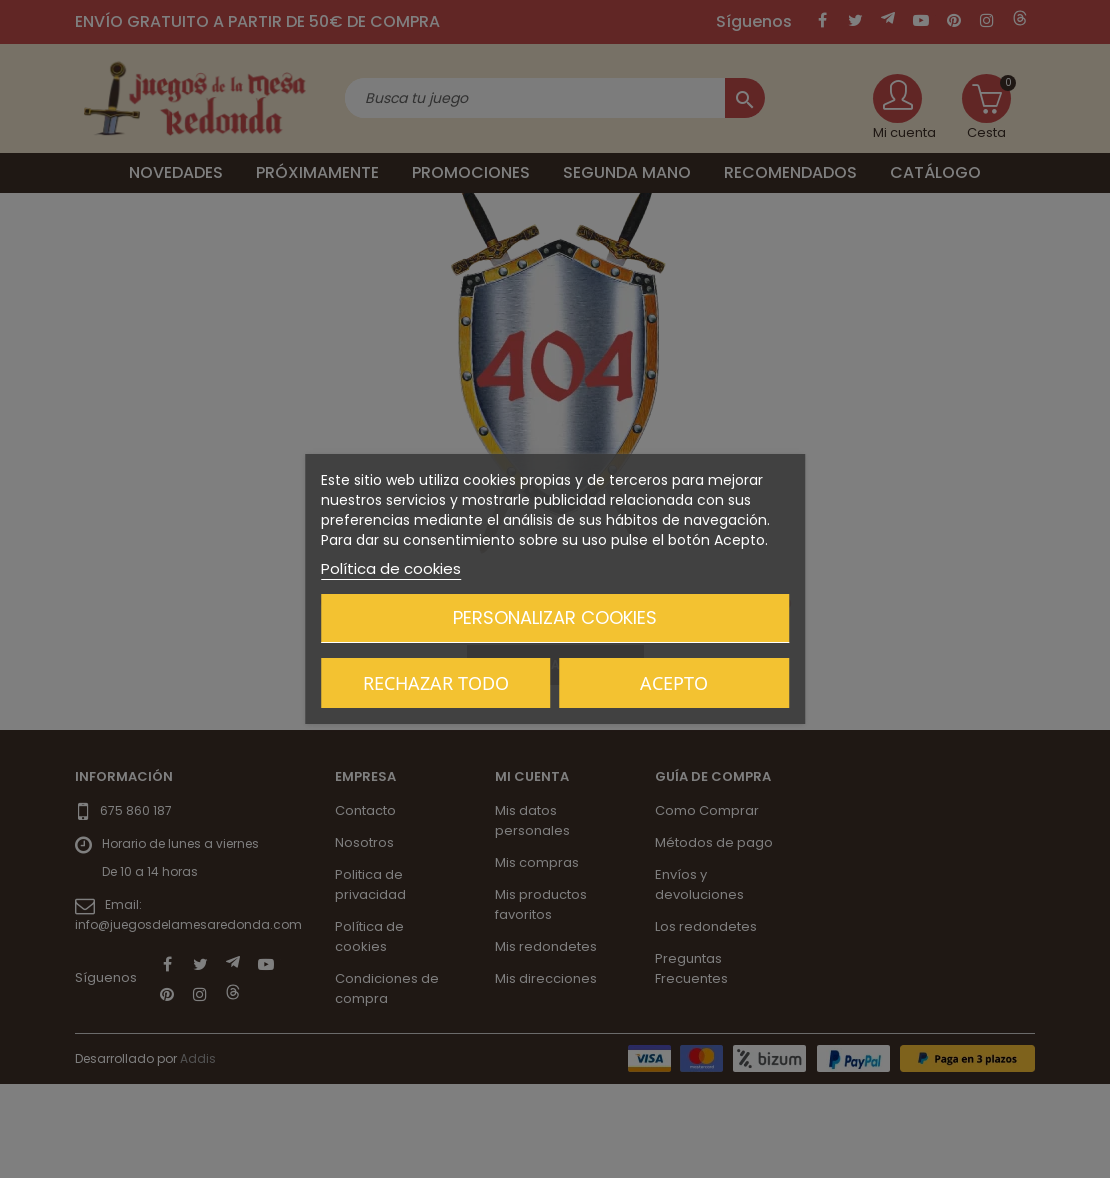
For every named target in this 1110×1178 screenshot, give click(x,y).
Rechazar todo (436, 683)
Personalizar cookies (555, 617)
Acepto (674, 683)
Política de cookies (391, 568)
